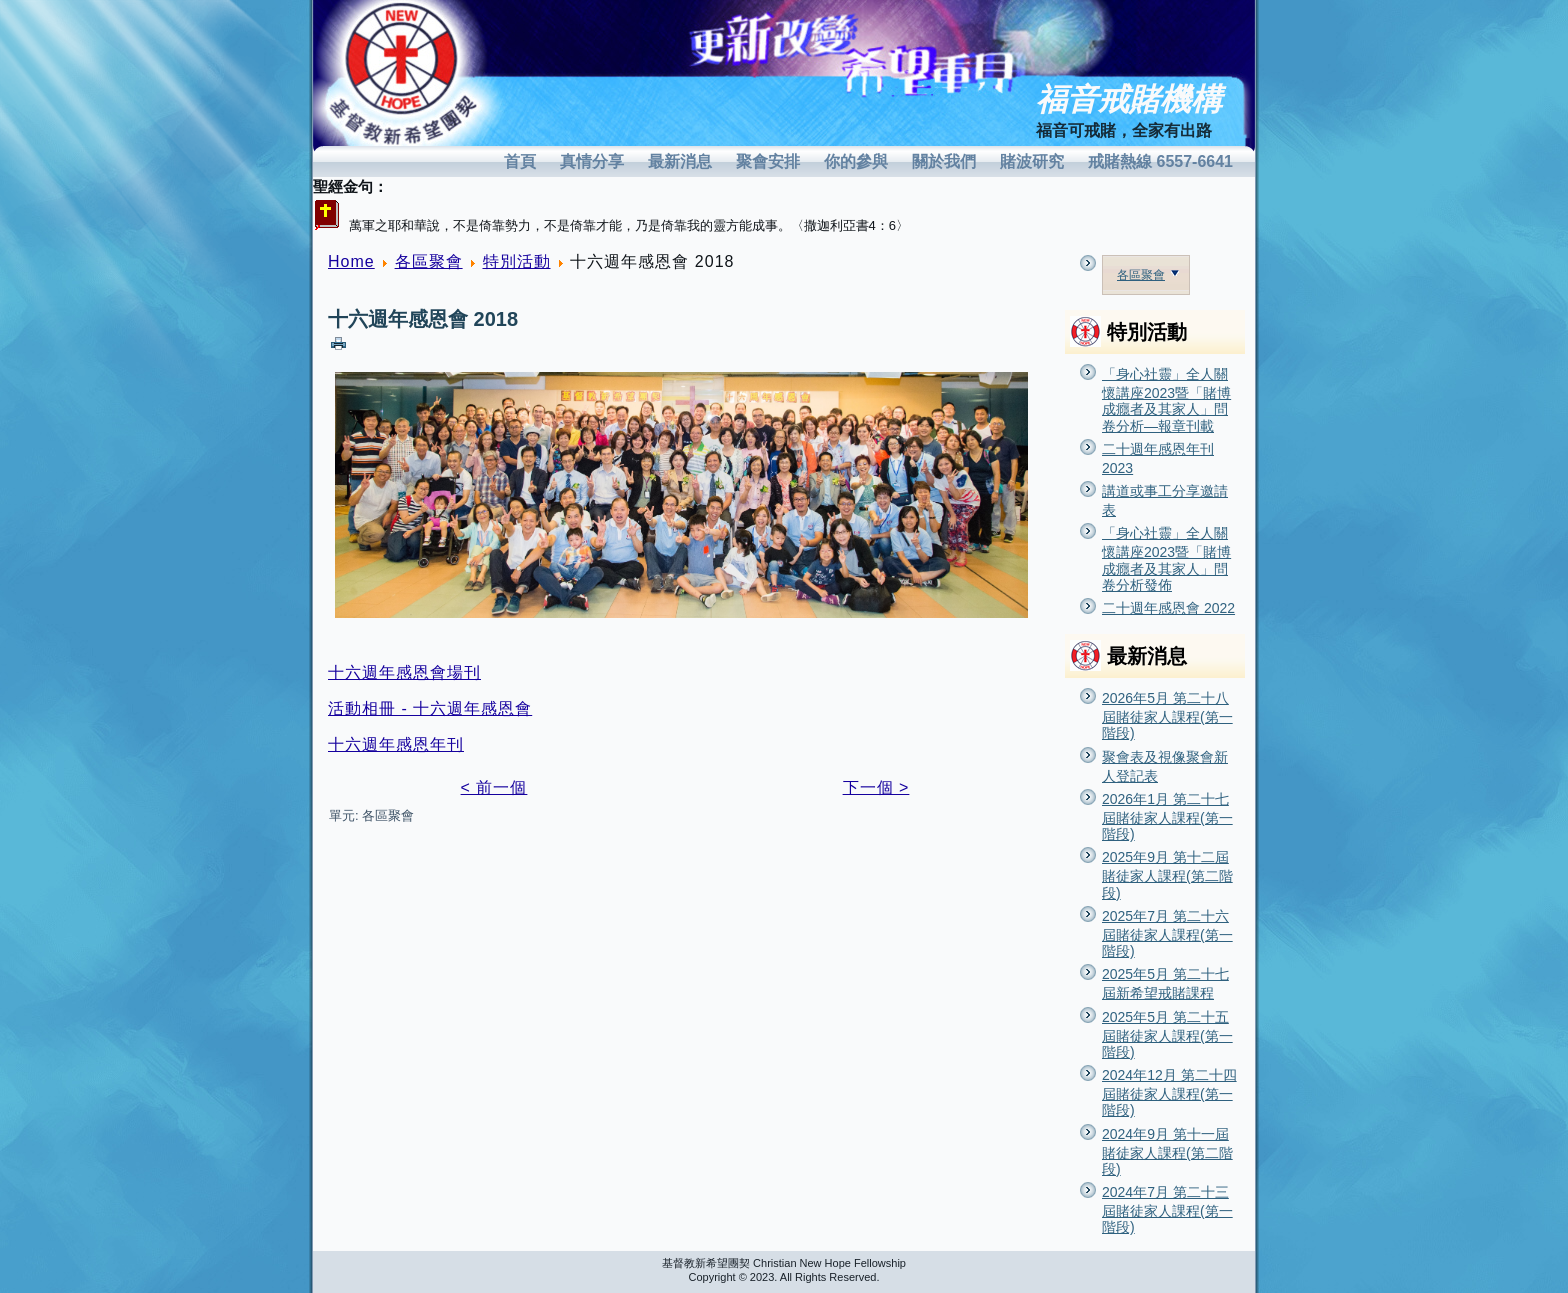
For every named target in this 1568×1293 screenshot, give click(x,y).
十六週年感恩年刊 (396, 744)
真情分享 (592, 161)
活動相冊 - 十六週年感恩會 (430, 708)
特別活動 (517, 261)
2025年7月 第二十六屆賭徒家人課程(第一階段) (1167, 933)
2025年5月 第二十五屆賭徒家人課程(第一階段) (1167, 1034)
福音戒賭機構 (1129, 99)
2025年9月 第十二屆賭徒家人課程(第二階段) (1167, 874)
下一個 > (876, 787)
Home (351, 261)
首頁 (520, 161)
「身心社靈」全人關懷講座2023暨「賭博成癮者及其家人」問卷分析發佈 (1166, 559)
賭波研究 (1032, 161)
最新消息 (680, 161)
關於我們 (944, 161)
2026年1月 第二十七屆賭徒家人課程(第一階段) (1167, 816)
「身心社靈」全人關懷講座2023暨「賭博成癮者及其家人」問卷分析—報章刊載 (1166, 400)
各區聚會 (429, 261)
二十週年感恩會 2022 (1168, 608)
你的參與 (856, 161)
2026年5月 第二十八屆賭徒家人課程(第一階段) (1167, 715)
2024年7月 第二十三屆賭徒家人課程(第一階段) (1167, 1209)
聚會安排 (768, 161)
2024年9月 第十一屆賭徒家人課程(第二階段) (1167, 1151)
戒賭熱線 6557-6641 (1160, 161)
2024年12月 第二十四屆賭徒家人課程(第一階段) (1169, 1092)
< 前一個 (494, 787)
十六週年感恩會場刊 (404, 672)
